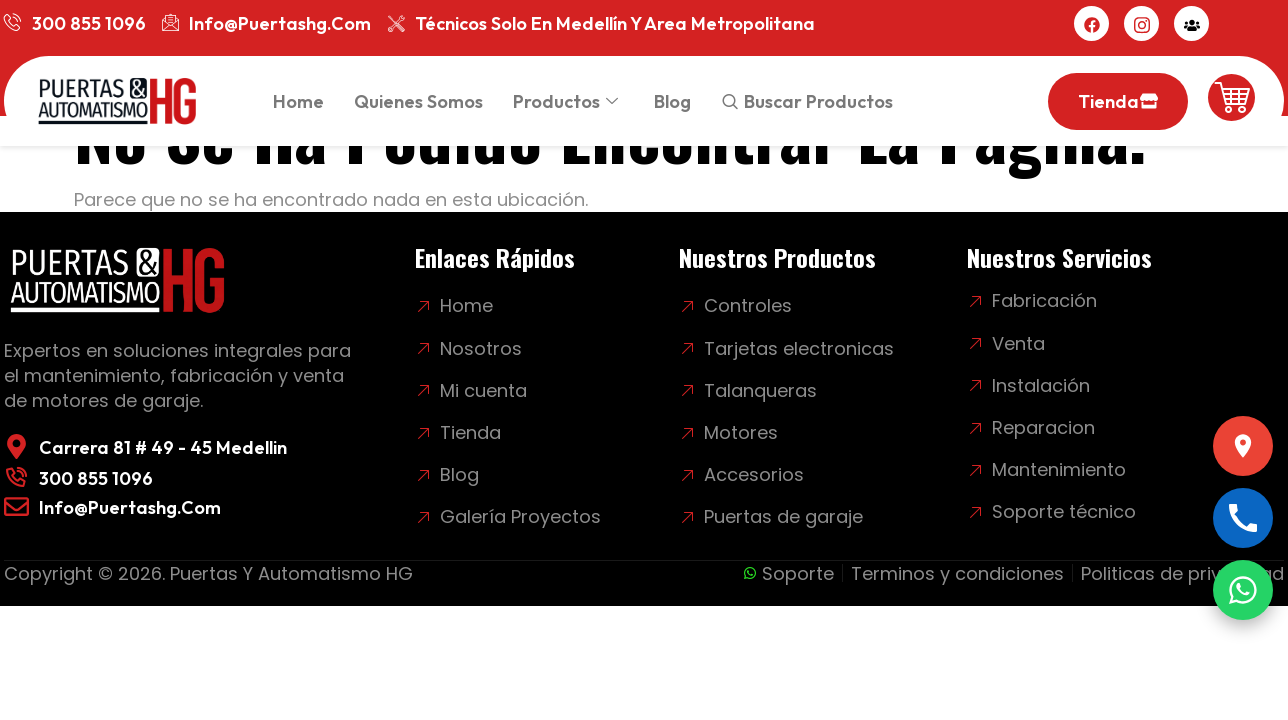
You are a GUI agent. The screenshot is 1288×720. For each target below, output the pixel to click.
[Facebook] (1091, 23)
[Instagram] (1141, 23)
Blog (672, 101)
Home (298, 101)
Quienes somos (418, 101)
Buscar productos (818, 101)
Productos (565, 101)
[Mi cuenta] (1191, 23)
